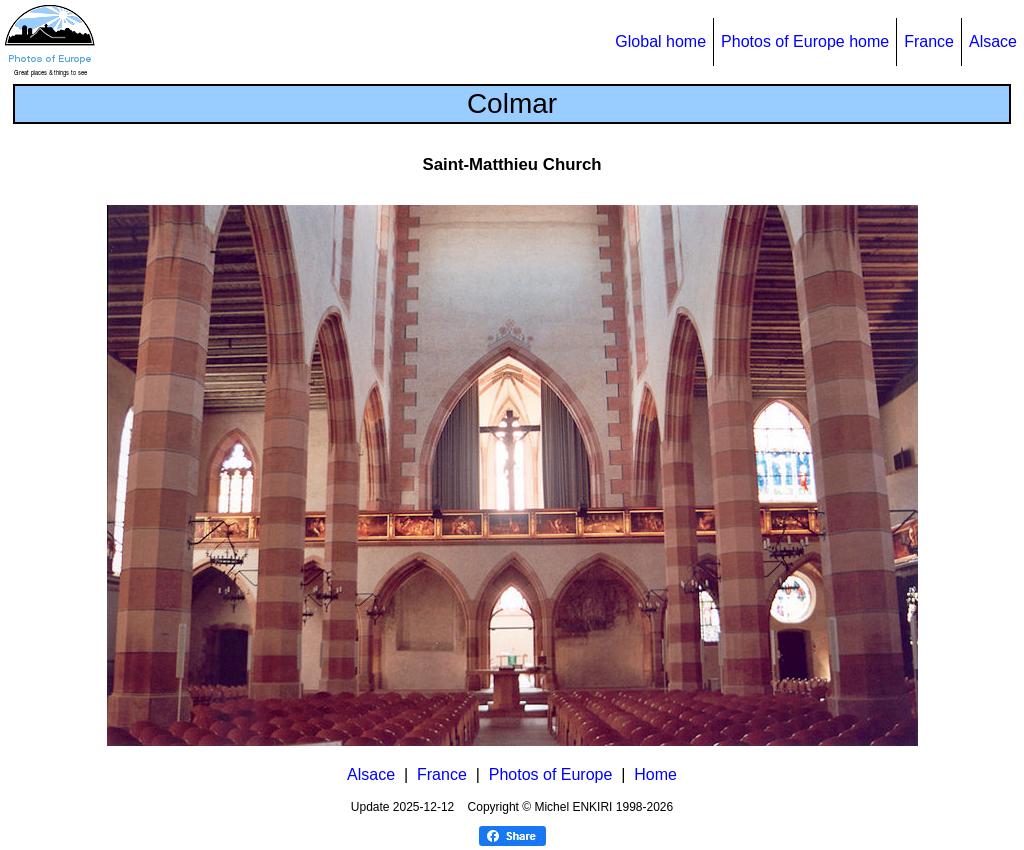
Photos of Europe (551, 774)
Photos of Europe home (805, 41)
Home (655, 774)
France (929, 41)
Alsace (993, 41)
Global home (660, 41)
